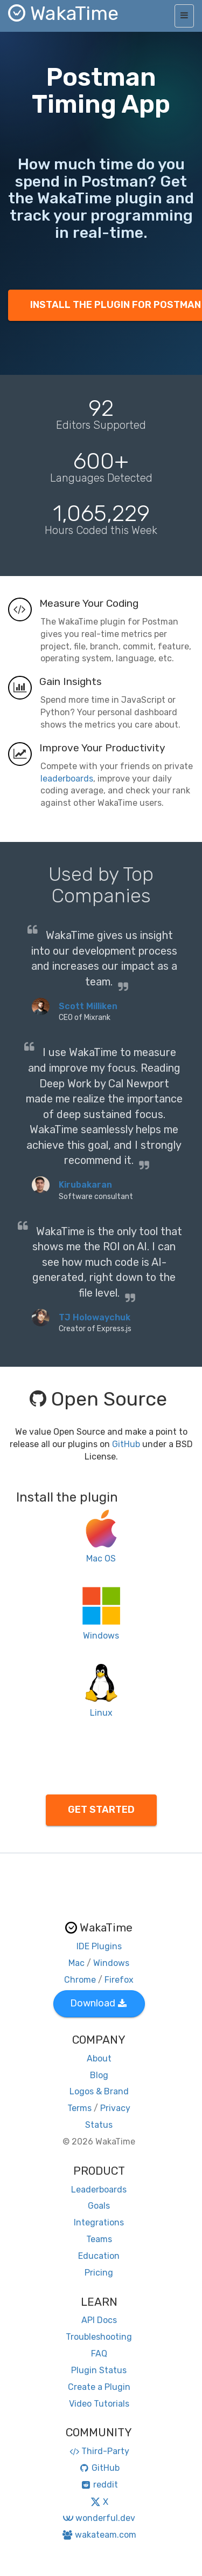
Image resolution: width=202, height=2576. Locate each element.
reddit (99, 2484)
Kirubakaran (85, 1185)
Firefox (119, 1980)
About (99, 2058)
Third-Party (99, 2451)
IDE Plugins (99, 1946)
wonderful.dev (98, 2518)
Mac (76, 1963)
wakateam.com (98, 2535)
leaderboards (66, 778)
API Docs (99, 2320)
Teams (99, 2239)
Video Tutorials (99, 2404)
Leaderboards (99, 2189)
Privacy (115, 2108)
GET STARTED (101, 1809)
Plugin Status (99, 2370)
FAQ (99, 2353)
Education (99, 2256)
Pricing (99, 2272)
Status (99, 2125)
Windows (111, 1963)
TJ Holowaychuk (94, 1317)
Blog (99, 2075)
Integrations (99, 2222)
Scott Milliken (88, 1006)
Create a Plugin (99, 2387)
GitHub (126, 1444)
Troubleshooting (99, 2337)
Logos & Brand (99, 2091)
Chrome (80, 1980)
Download (98, 2003)
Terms (79, 2108)
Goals (99, 2206)
